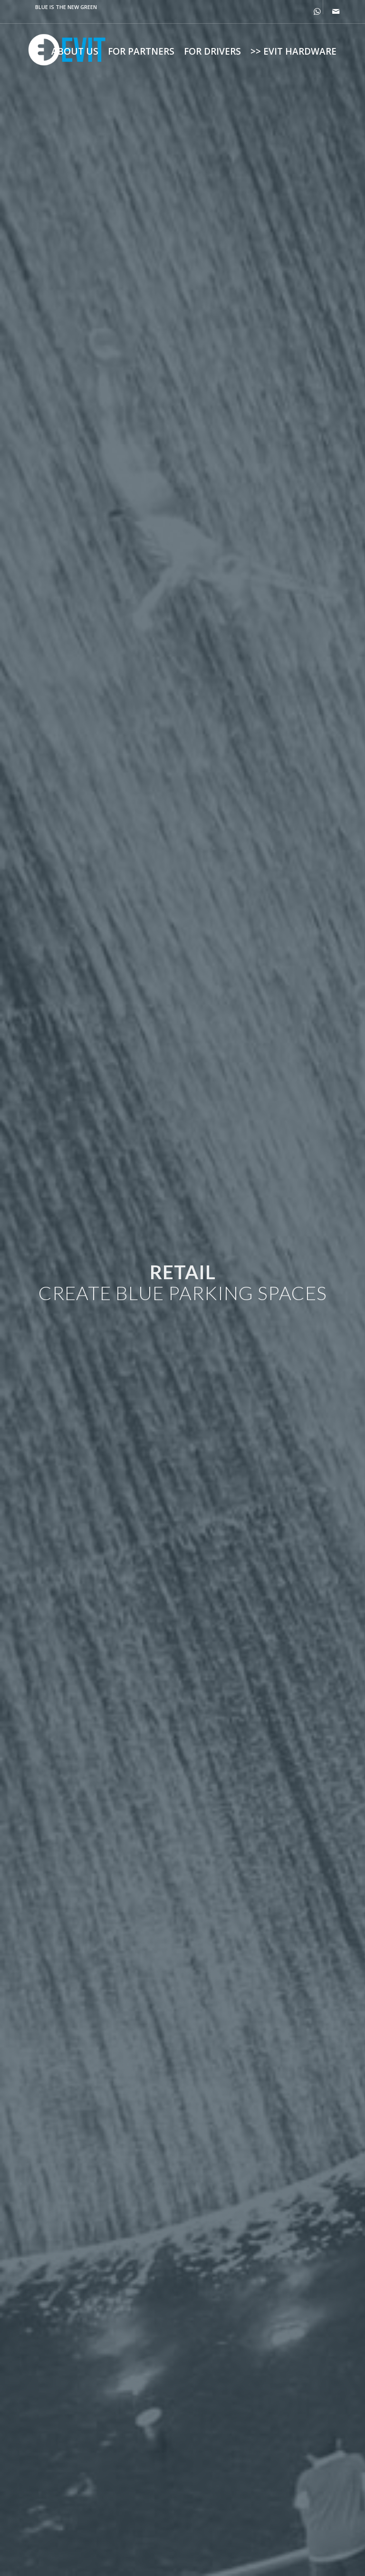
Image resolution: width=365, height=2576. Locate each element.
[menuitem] (75, 51)
